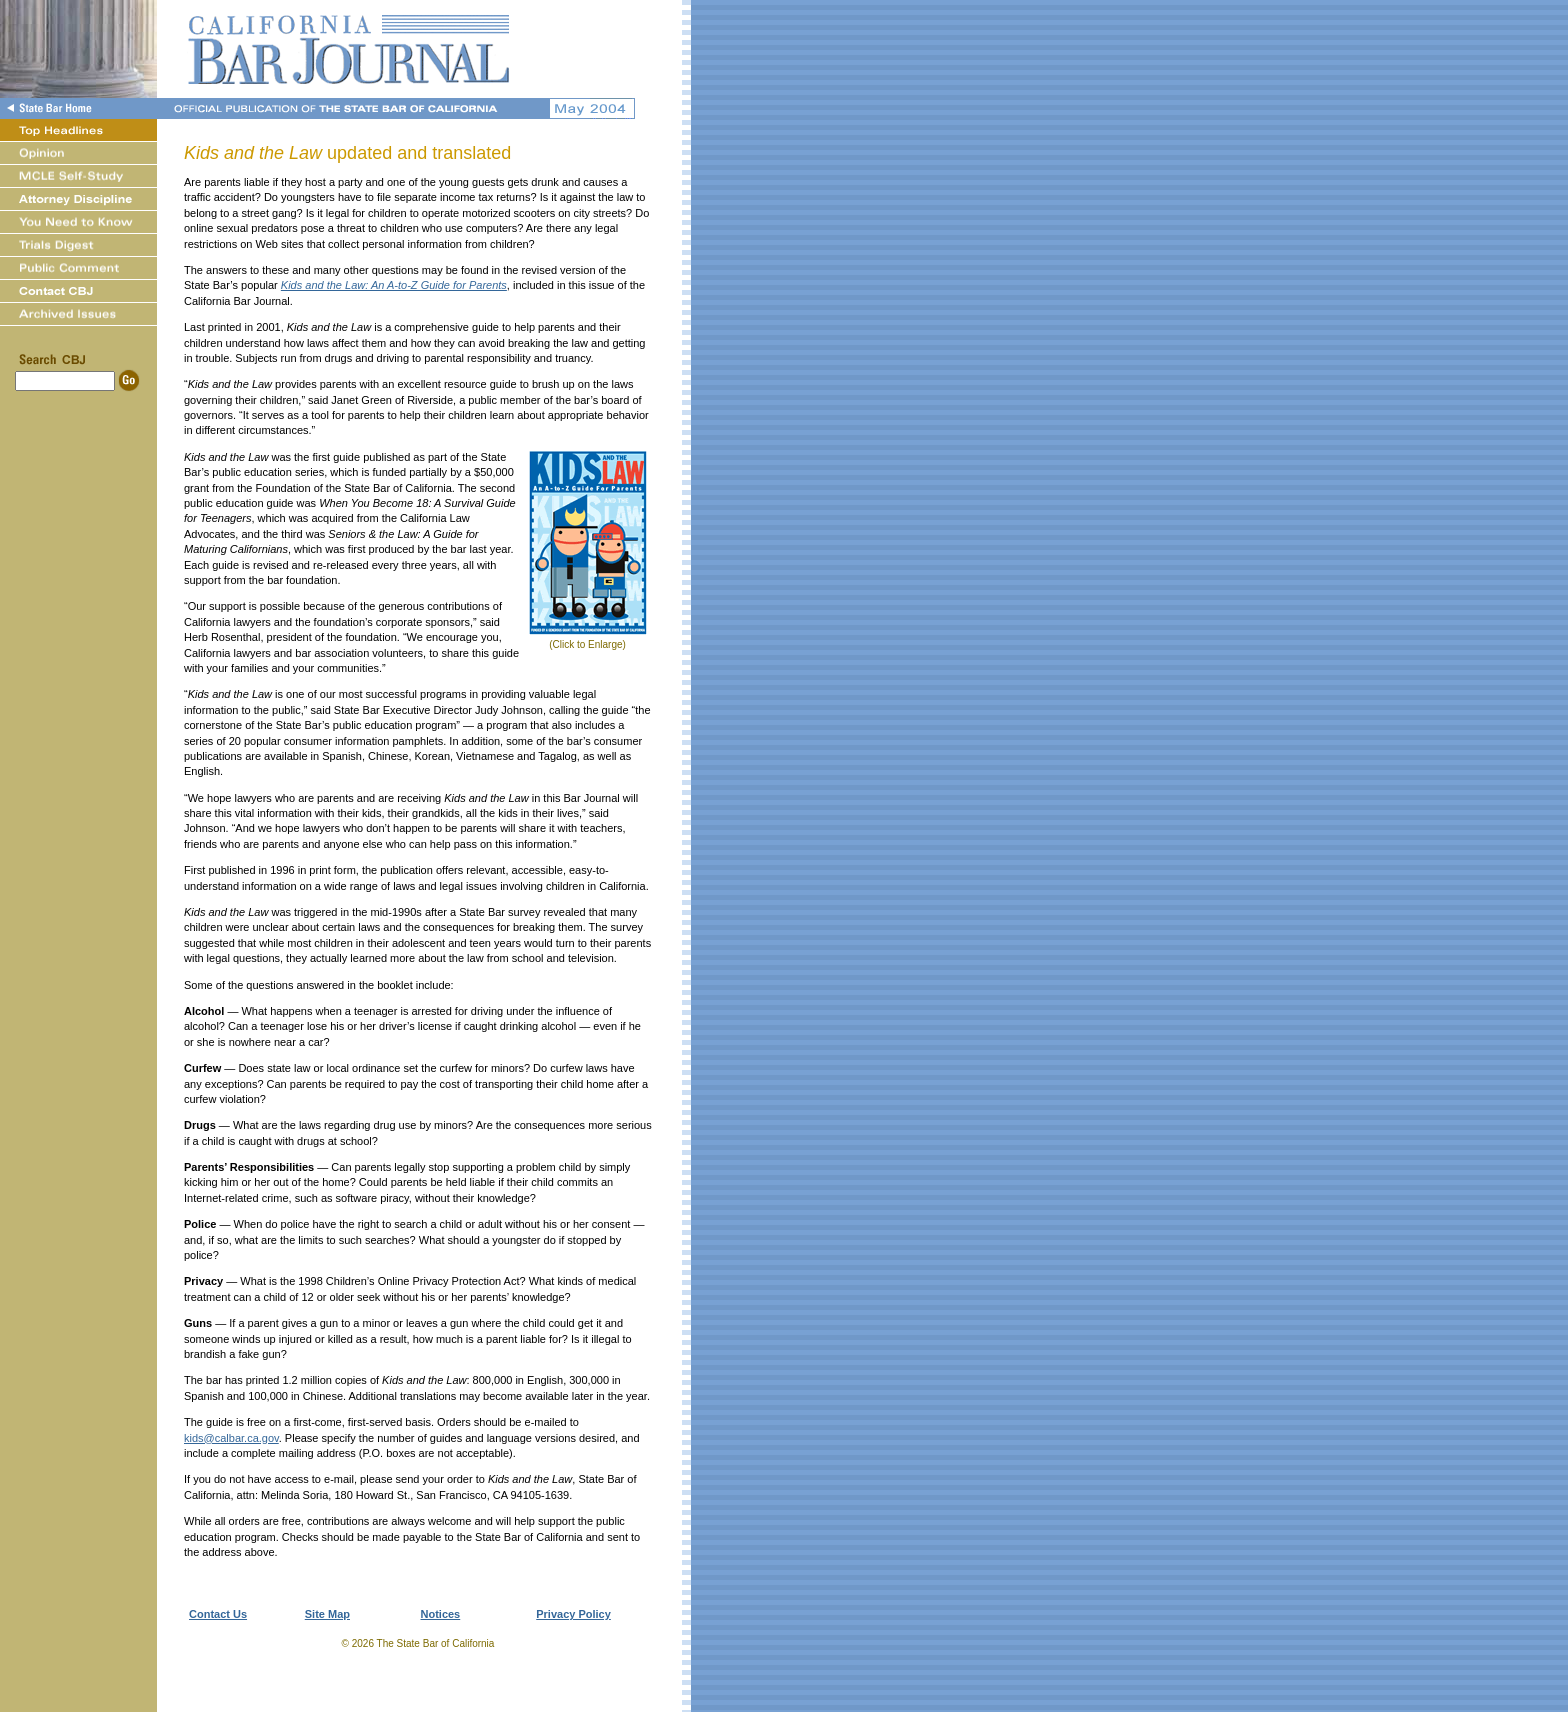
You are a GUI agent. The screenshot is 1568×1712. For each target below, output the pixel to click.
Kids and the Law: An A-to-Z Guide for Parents (394, 285)
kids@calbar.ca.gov (231, 1438)
